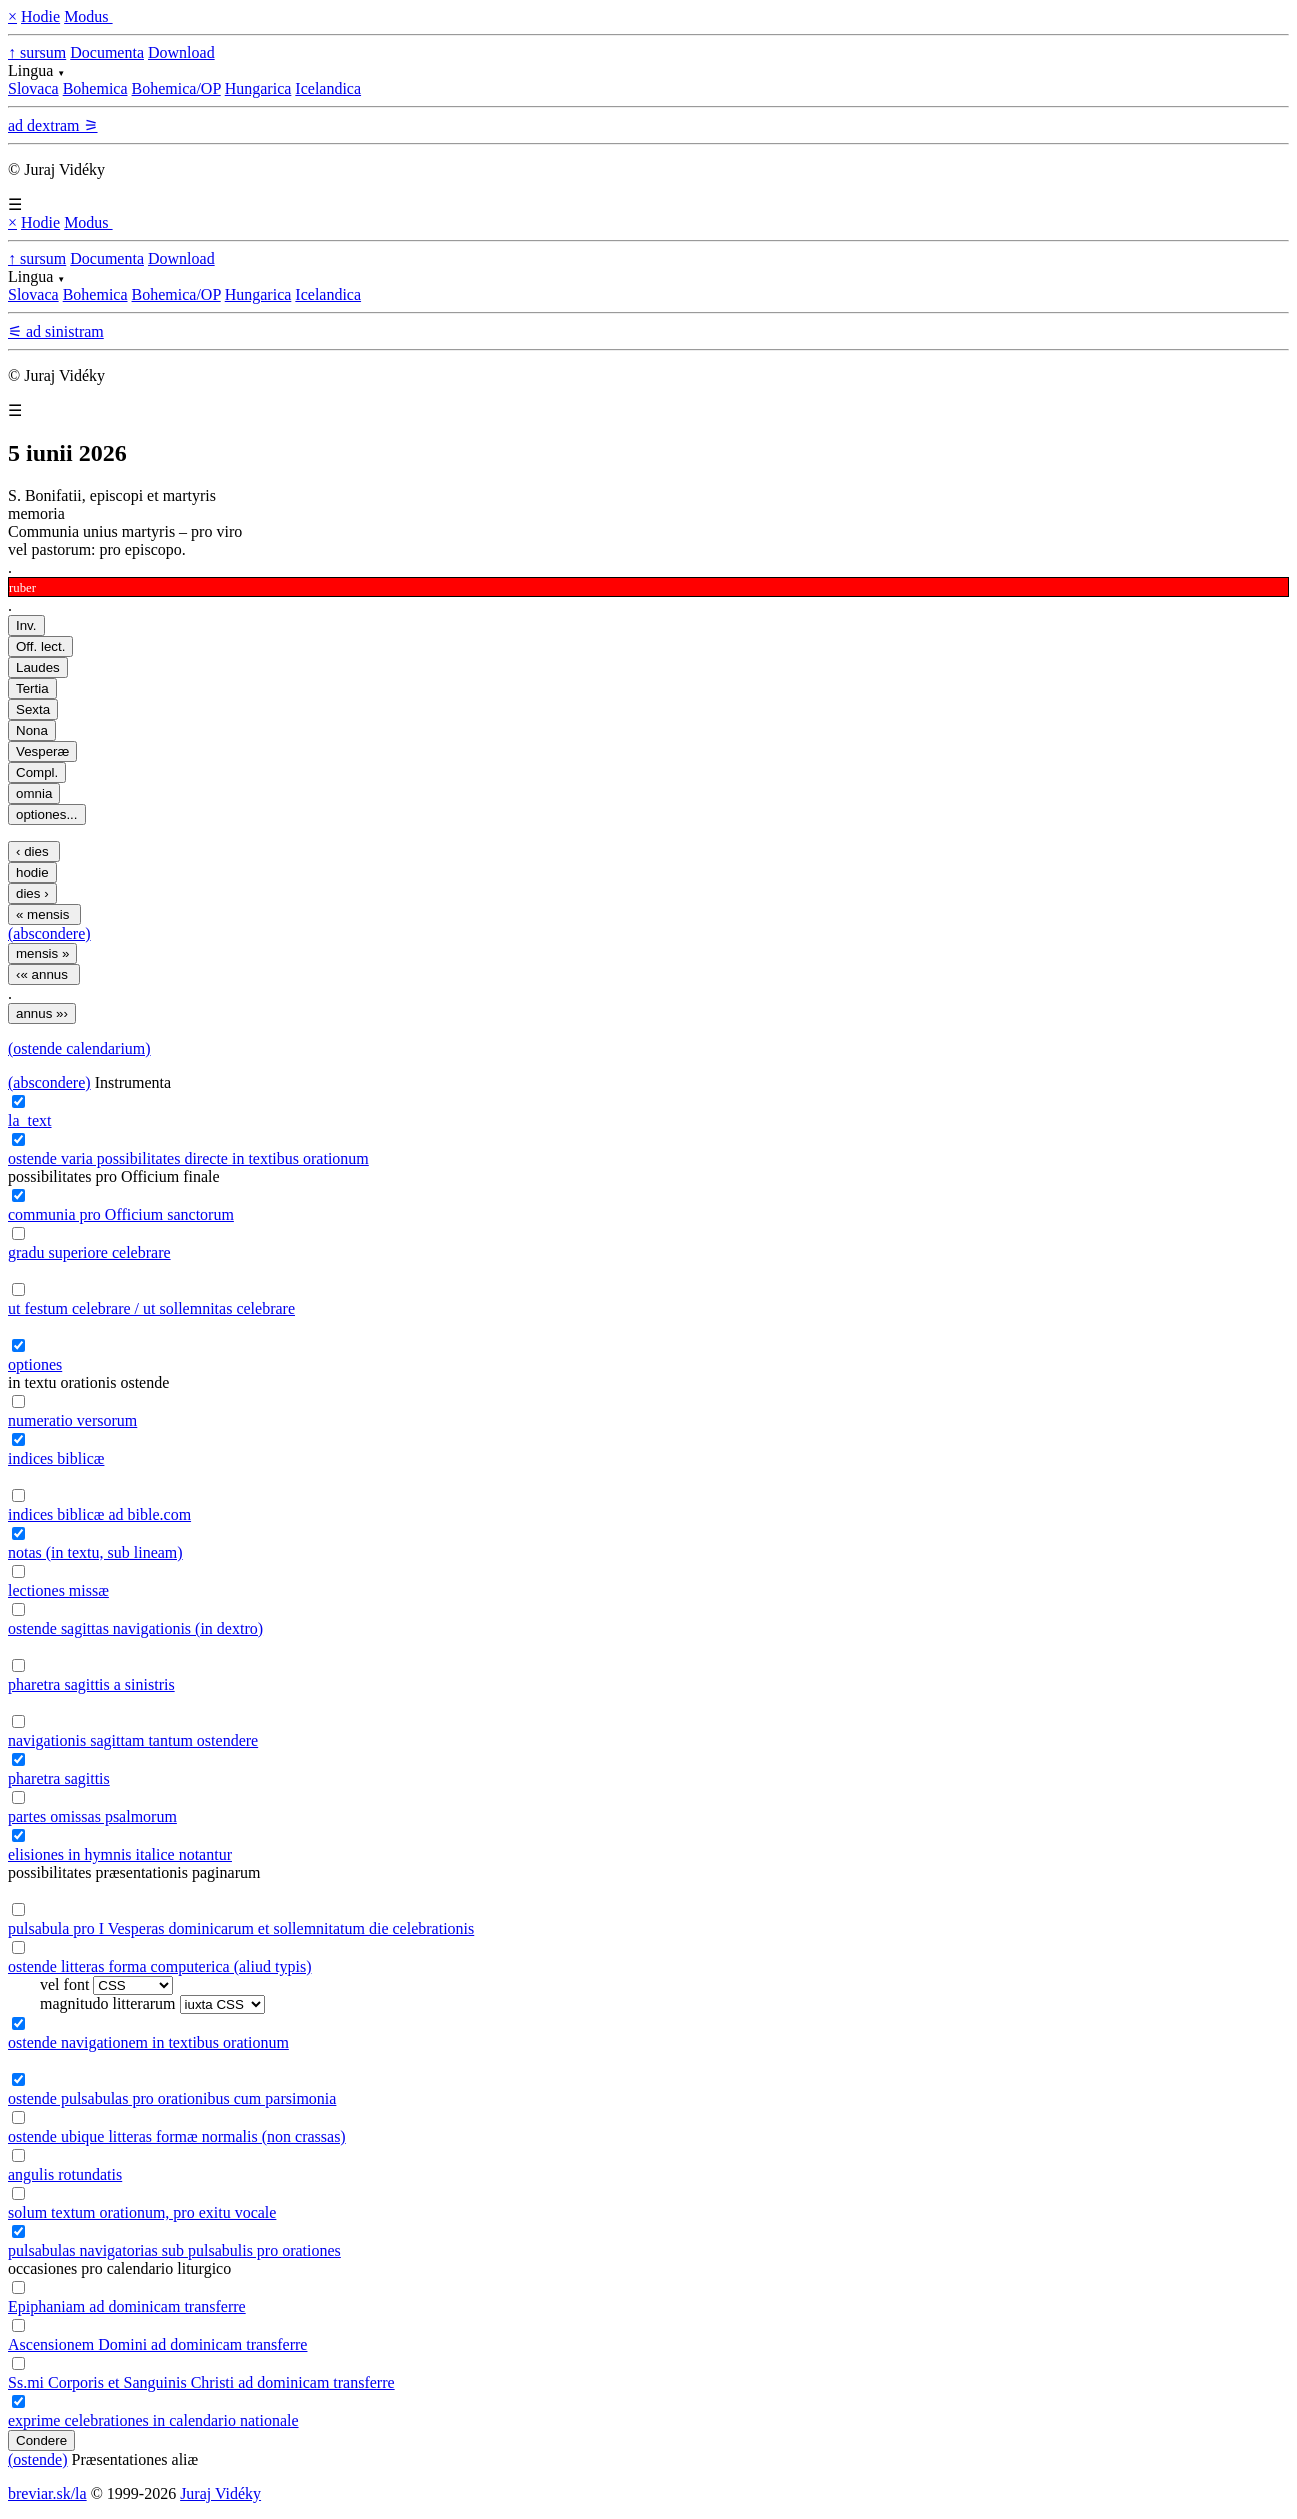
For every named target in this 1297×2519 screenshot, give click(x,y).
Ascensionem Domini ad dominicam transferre (157, 2344)
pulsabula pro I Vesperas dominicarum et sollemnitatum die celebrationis (241, 1928)
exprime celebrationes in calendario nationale (153, 2420)
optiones (35, 1364)
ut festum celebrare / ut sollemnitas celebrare (151, 1308)
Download (181, 52)
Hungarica (258, 88)
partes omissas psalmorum (92, 1816)
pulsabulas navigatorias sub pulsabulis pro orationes (174, 2250)
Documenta (107, 52)
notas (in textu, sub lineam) (95, 1552)
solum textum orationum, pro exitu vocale (142, 2212)
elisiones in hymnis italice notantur (120, 1854)
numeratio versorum (72, 1420)
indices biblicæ (56, 1458)
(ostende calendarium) (79, 1048)
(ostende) (38, 2459)
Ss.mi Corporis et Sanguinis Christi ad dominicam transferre (201, 2382)
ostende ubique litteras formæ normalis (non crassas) (177, 2136)
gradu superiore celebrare (89, 1252)
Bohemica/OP (176, 88)
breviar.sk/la (47, 2493)
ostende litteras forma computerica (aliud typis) (159, 1966)
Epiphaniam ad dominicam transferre (127, 2306)
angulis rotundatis (65, 2174)
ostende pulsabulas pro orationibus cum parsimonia (172, 2098)
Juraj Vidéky (220, 2493)
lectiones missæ (58, 1590)
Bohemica (95, 88)
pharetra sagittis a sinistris (91, 1684)
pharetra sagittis (59, 1778)
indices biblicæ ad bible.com (99, 1514)
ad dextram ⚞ (53, 125)
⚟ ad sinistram (56, 331)
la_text (30, 1120)
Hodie (40, 16)
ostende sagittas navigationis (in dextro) (135, 1628)
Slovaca (33, 88)
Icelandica (328, 88)
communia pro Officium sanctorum (121, 1214)
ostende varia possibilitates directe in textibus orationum (188, 1158)
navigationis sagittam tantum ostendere (133, 1740)
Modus (88, 16)
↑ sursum (37, 52)
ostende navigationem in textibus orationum (148, 2042)
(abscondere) (49, 933)
